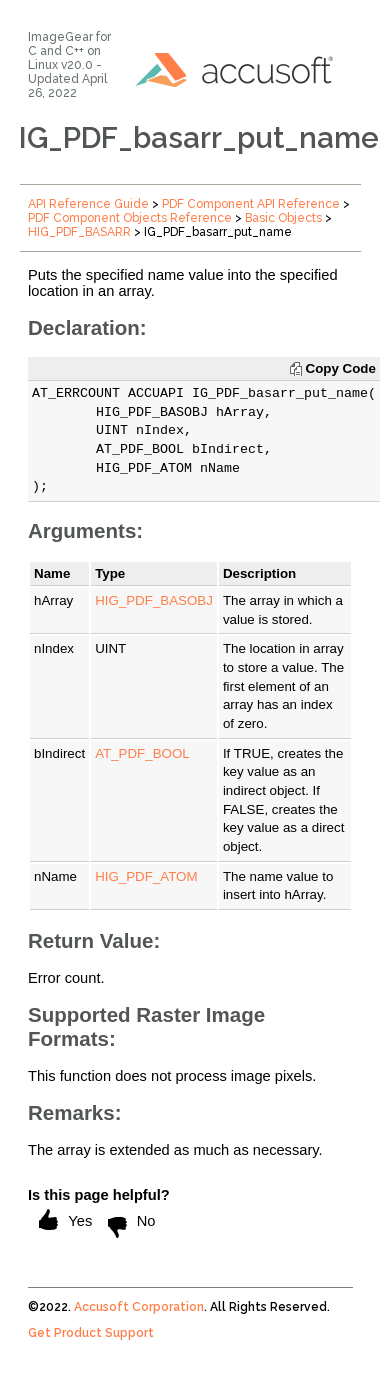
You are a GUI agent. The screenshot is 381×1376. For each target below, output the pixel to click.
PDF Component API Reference (251, 204)
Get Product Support (91, 1333)
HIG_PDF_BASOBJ (154, 600)
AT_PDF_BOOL (142, 753)
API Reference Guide (88, 204)
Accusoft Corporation (139, 1307)
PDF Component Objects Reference (130, 218)
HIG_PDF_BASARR (79, 232)
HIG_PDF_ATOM (146, 876)
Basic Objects (283, 218)
